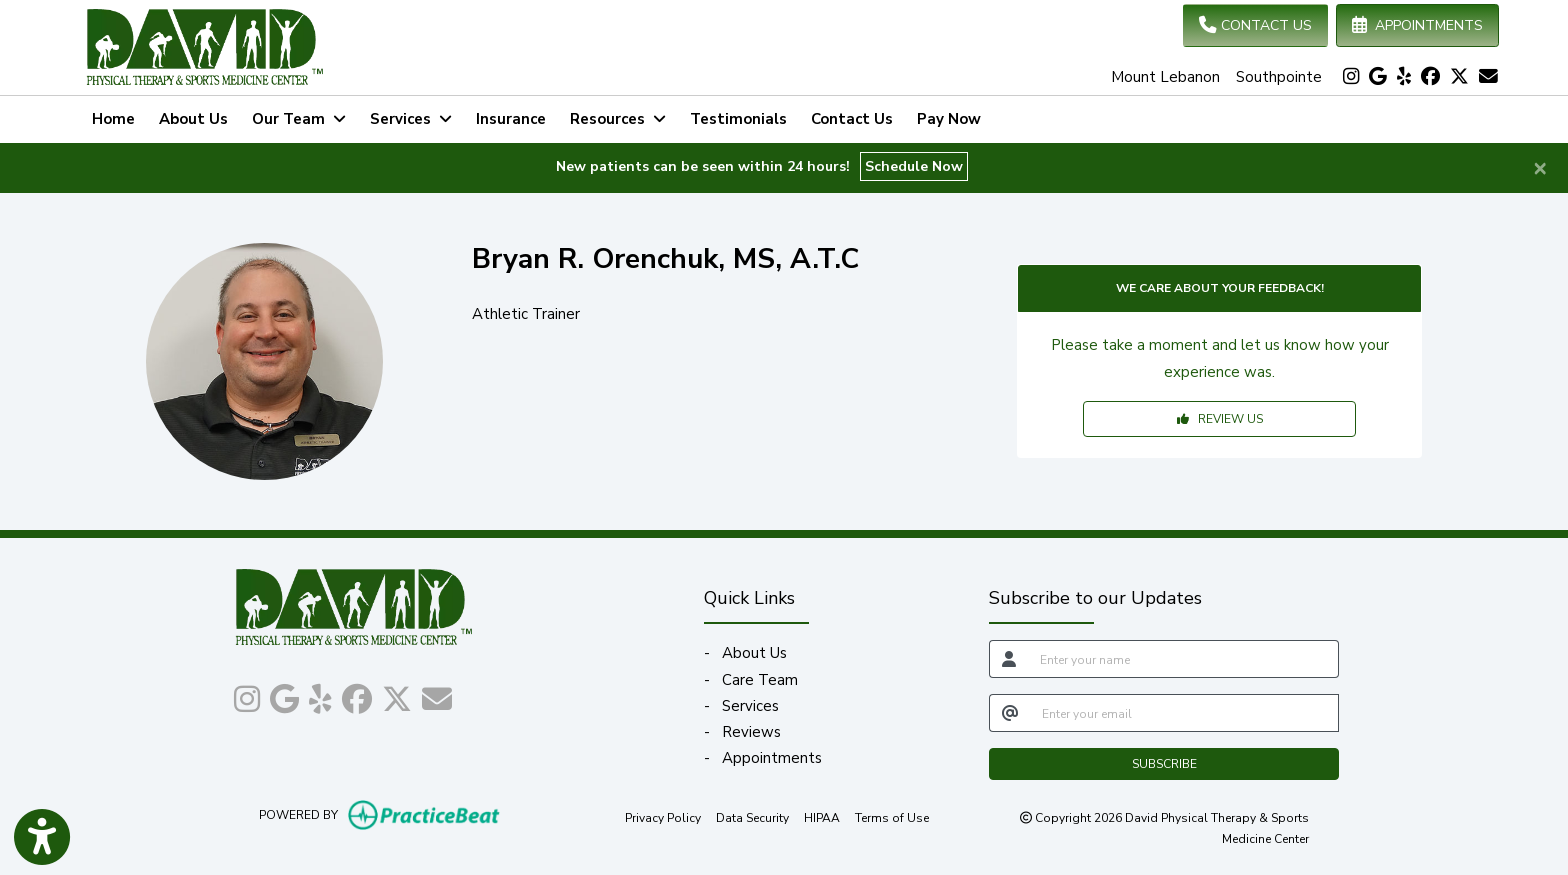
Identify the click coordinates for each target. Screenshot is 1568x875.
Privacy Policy (663, 817)
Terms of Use (892, 817)
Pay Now (955, 117)
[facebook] (1430, 77)
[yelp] (1404, 77)
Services (750, 706)
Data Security (752, 817)
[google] (1378, 77)
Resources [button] (618, 119)
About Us (193, 119)
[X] (1459, 77)
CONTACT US (1255, 25)
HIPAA (822, 817)
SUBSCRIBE (1164, 764)
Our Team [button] (299, 119)
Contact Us (852, 119)
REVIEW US (1220, 419)
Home (113, 119)
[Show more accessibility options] (42, 837)
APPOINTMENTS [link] (1417, 25)
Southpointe (1279, 77)
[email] (1184, 713)
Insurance (511, 119)
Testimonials (738, 119)
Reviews (751, 732)
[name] (1183, 659)
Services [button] (411, 119)
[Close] (1540, 167)
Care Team (760, 680)
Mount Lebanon (1165, 77)
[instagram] (1351, 77)
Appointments (772, 758)
